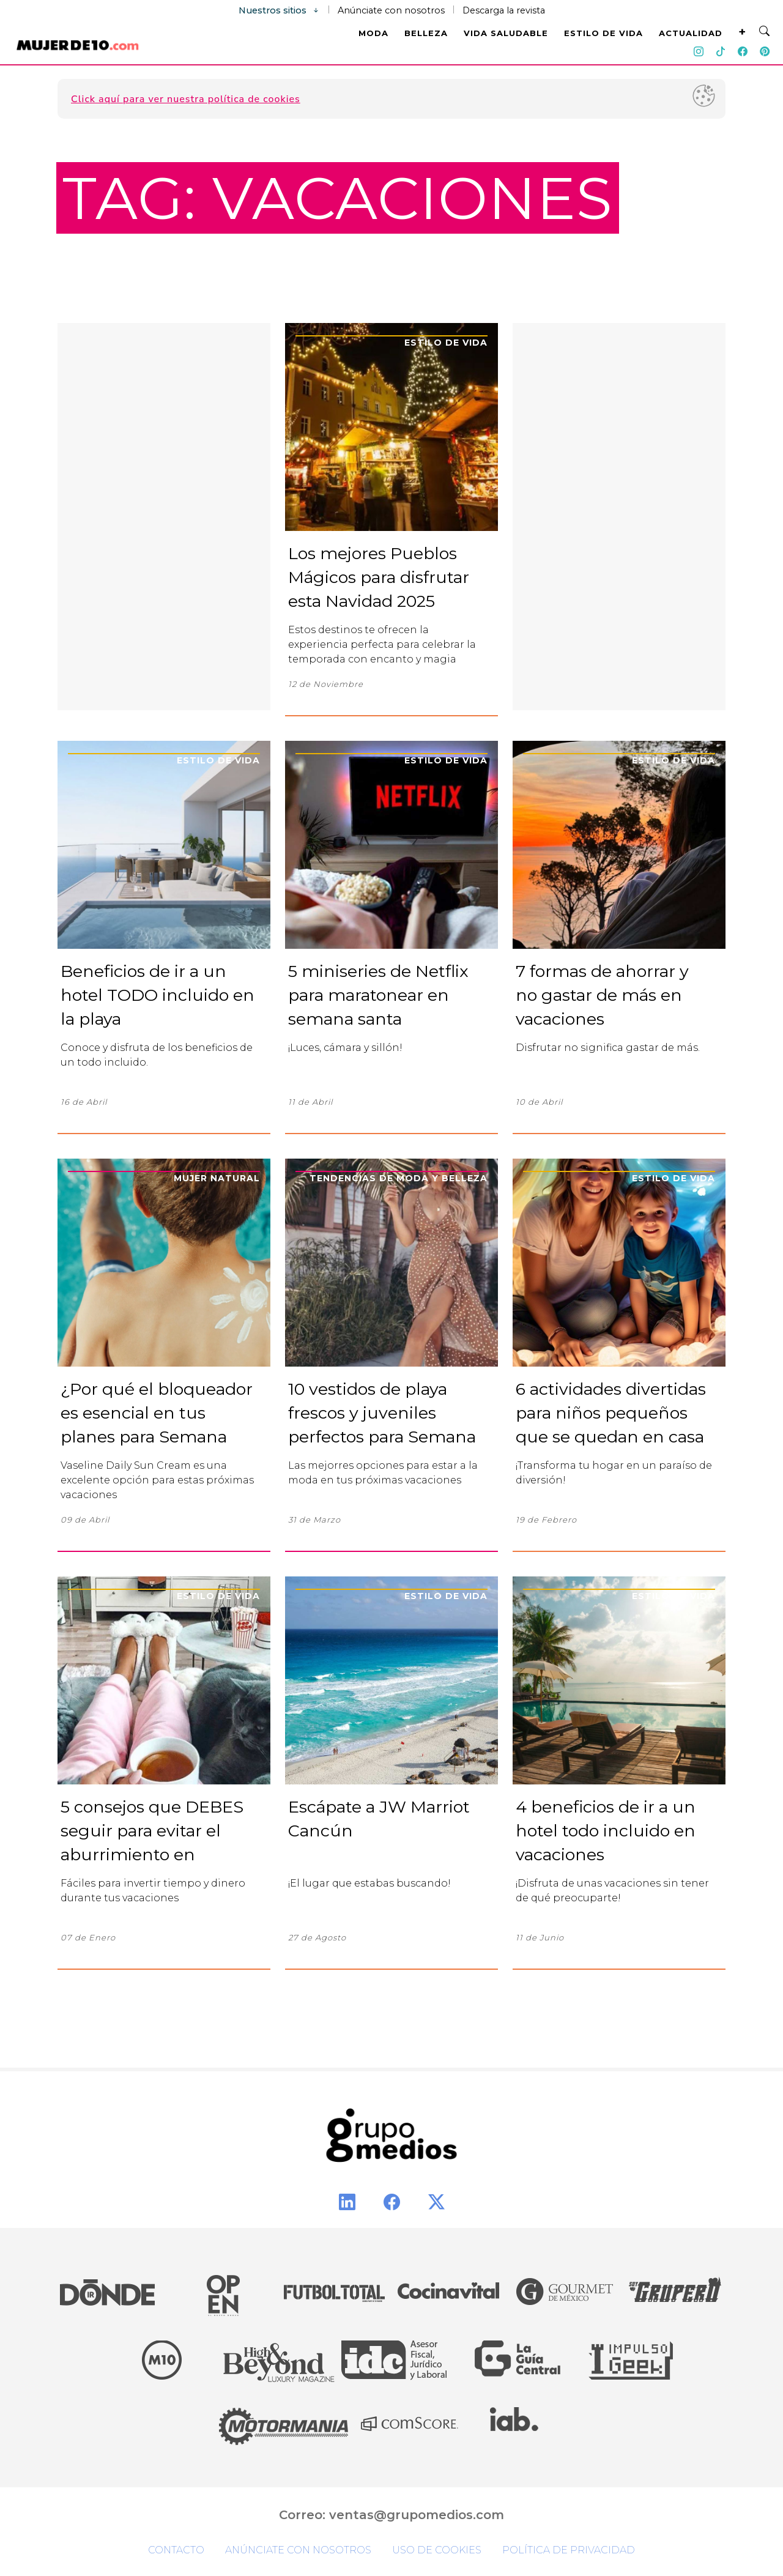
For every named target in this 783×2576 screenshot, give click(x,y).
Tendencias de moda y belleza (399, 1178)
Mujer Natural (217, 1178)
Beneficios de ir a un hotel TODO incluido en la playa (157, 995)
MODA (373, 33)
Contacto (176, 2550)
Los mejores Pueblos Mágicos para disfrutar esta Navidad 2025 (378, 577)
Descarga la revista (503, 10)
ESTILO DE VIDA (603, 33)
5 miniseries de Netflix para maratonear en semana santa (378, 995)
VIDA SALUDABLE (506, 33)
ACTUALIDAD (690, 33)
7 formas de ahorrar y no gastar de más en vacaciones (602, 995)
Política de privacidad (568, 2550)
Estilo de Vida (446, 342)
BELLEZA (426, 33)
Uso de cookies (436, 2550)
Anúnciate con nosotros (391, 10)
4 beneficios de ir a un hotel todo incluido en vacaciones (606, 1831)
